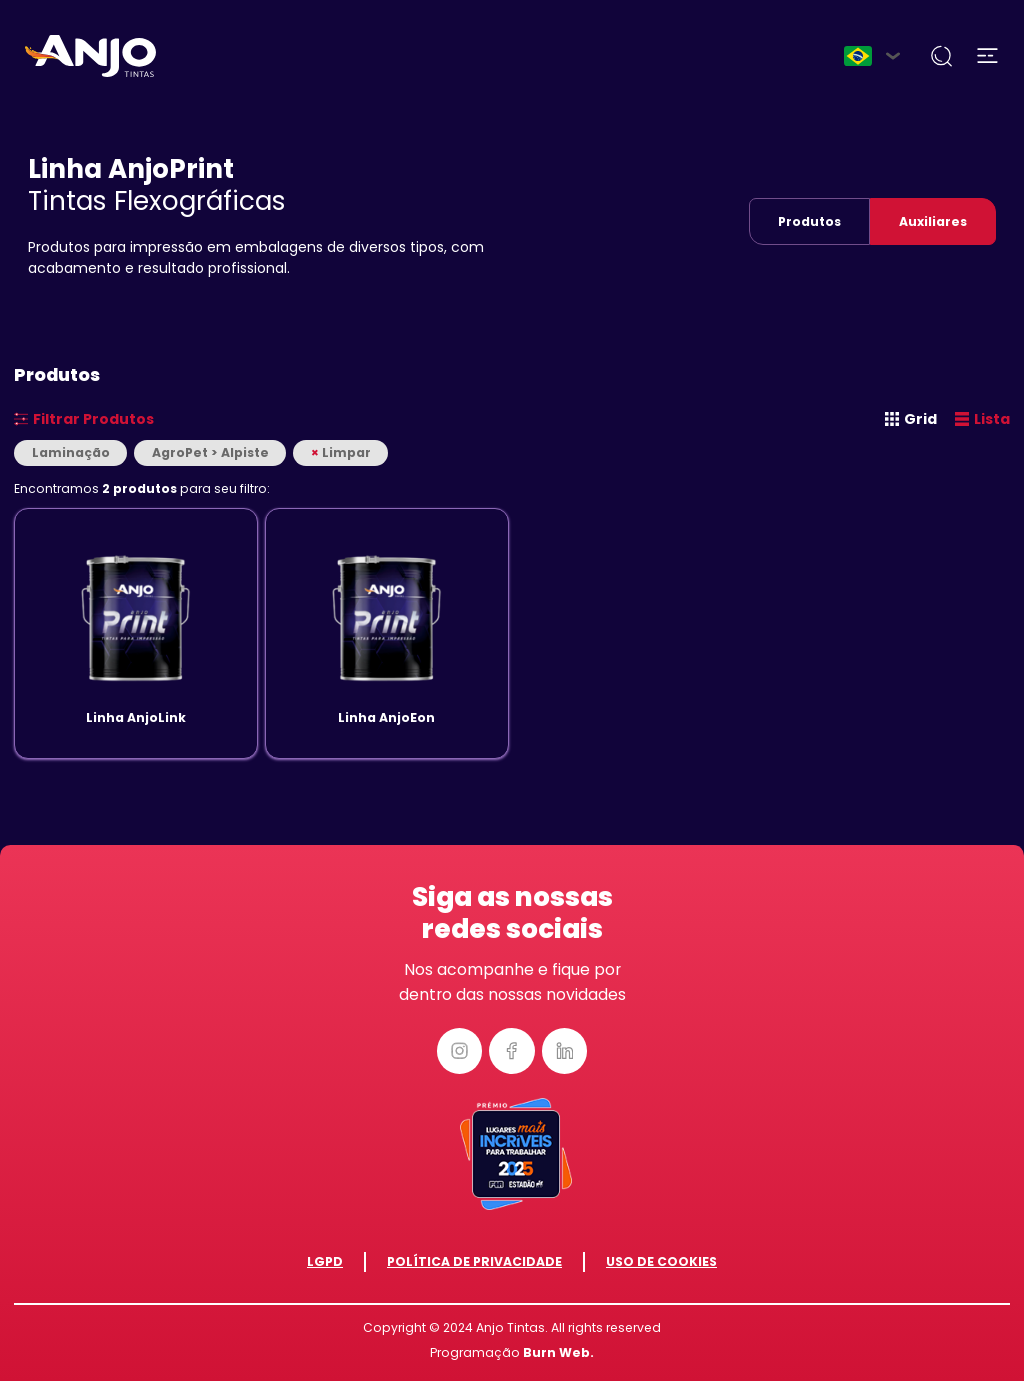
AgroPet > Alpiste (210, 452)
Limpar (341, 452)
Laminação (71, 452)
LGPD (325, 1261)
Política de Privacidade (474, 1261)
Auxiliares (933, 221)
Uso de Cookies (661, 1261)
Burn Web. (558, 1352)
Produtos (809, 221)
